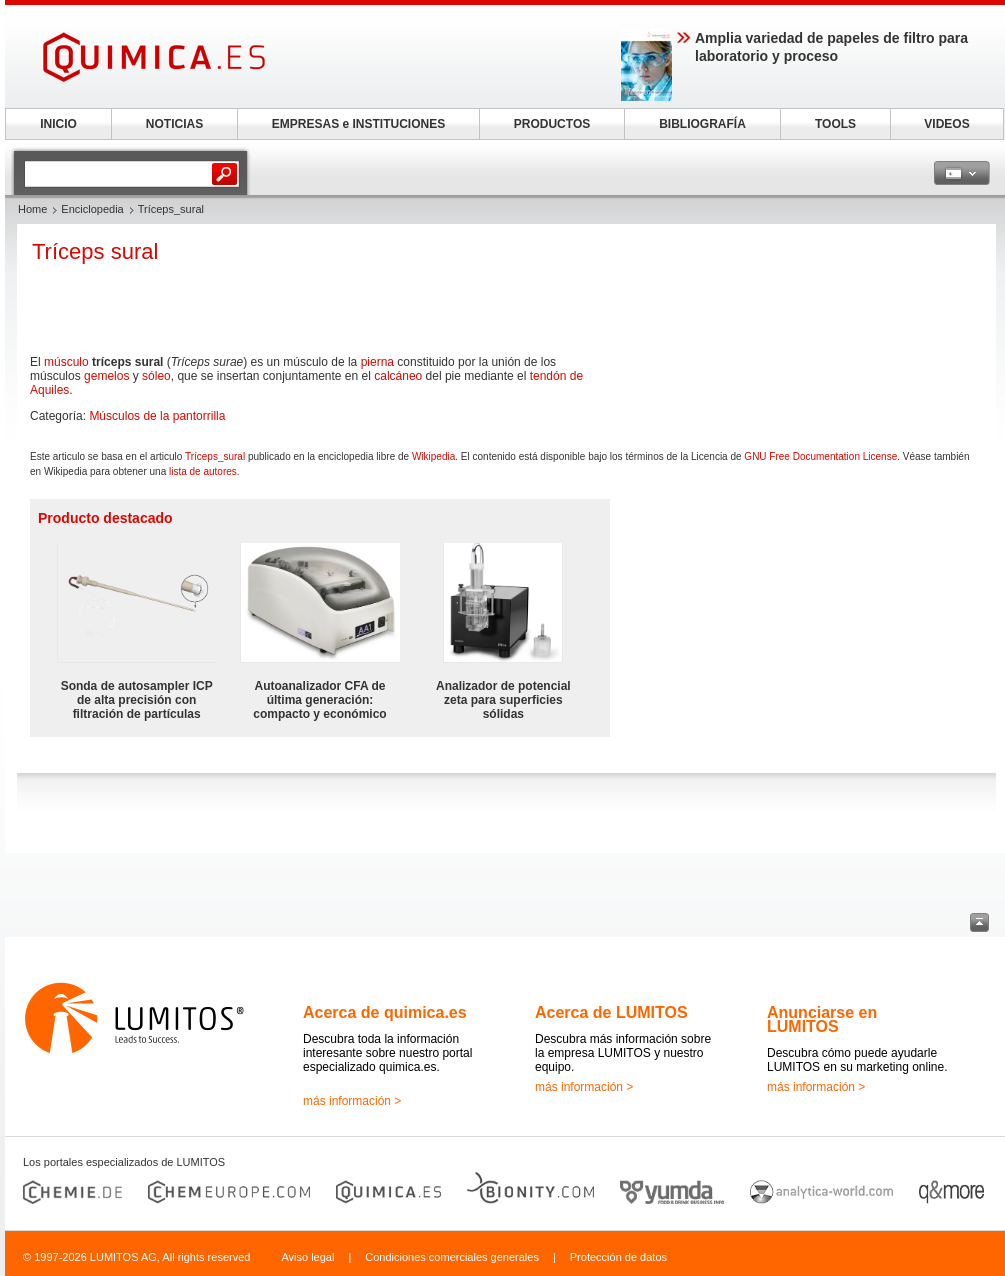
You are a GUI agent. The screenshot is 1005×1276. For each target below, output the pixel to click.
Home (32, 209)
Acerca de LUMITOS (611, 1012)
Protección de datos (618, 1257)
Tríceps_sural (215, 456)
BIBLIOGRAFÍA (702, 124)
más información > (352, 1101)
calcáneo (398, 376)
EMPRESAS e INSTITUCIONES (358, 124)
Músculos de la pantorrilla (157, 416)
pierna (377, 362)
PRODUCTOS (552, 124)
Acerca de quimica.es (385, 1012)
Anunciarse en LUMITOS (822, 1019)
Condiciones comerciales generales (452, 1257)
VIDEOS (946, 124)
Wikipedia (433, 456)
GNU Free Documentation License (820, 456)
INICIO (58, 124)
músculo (66, 362)
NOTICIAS (174, 124)
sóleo (156, 376)
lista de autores (203, 471)
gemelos (106, 376)
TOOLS (835, 124)
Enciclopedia (92, 209)
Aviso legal (307, 1257)
